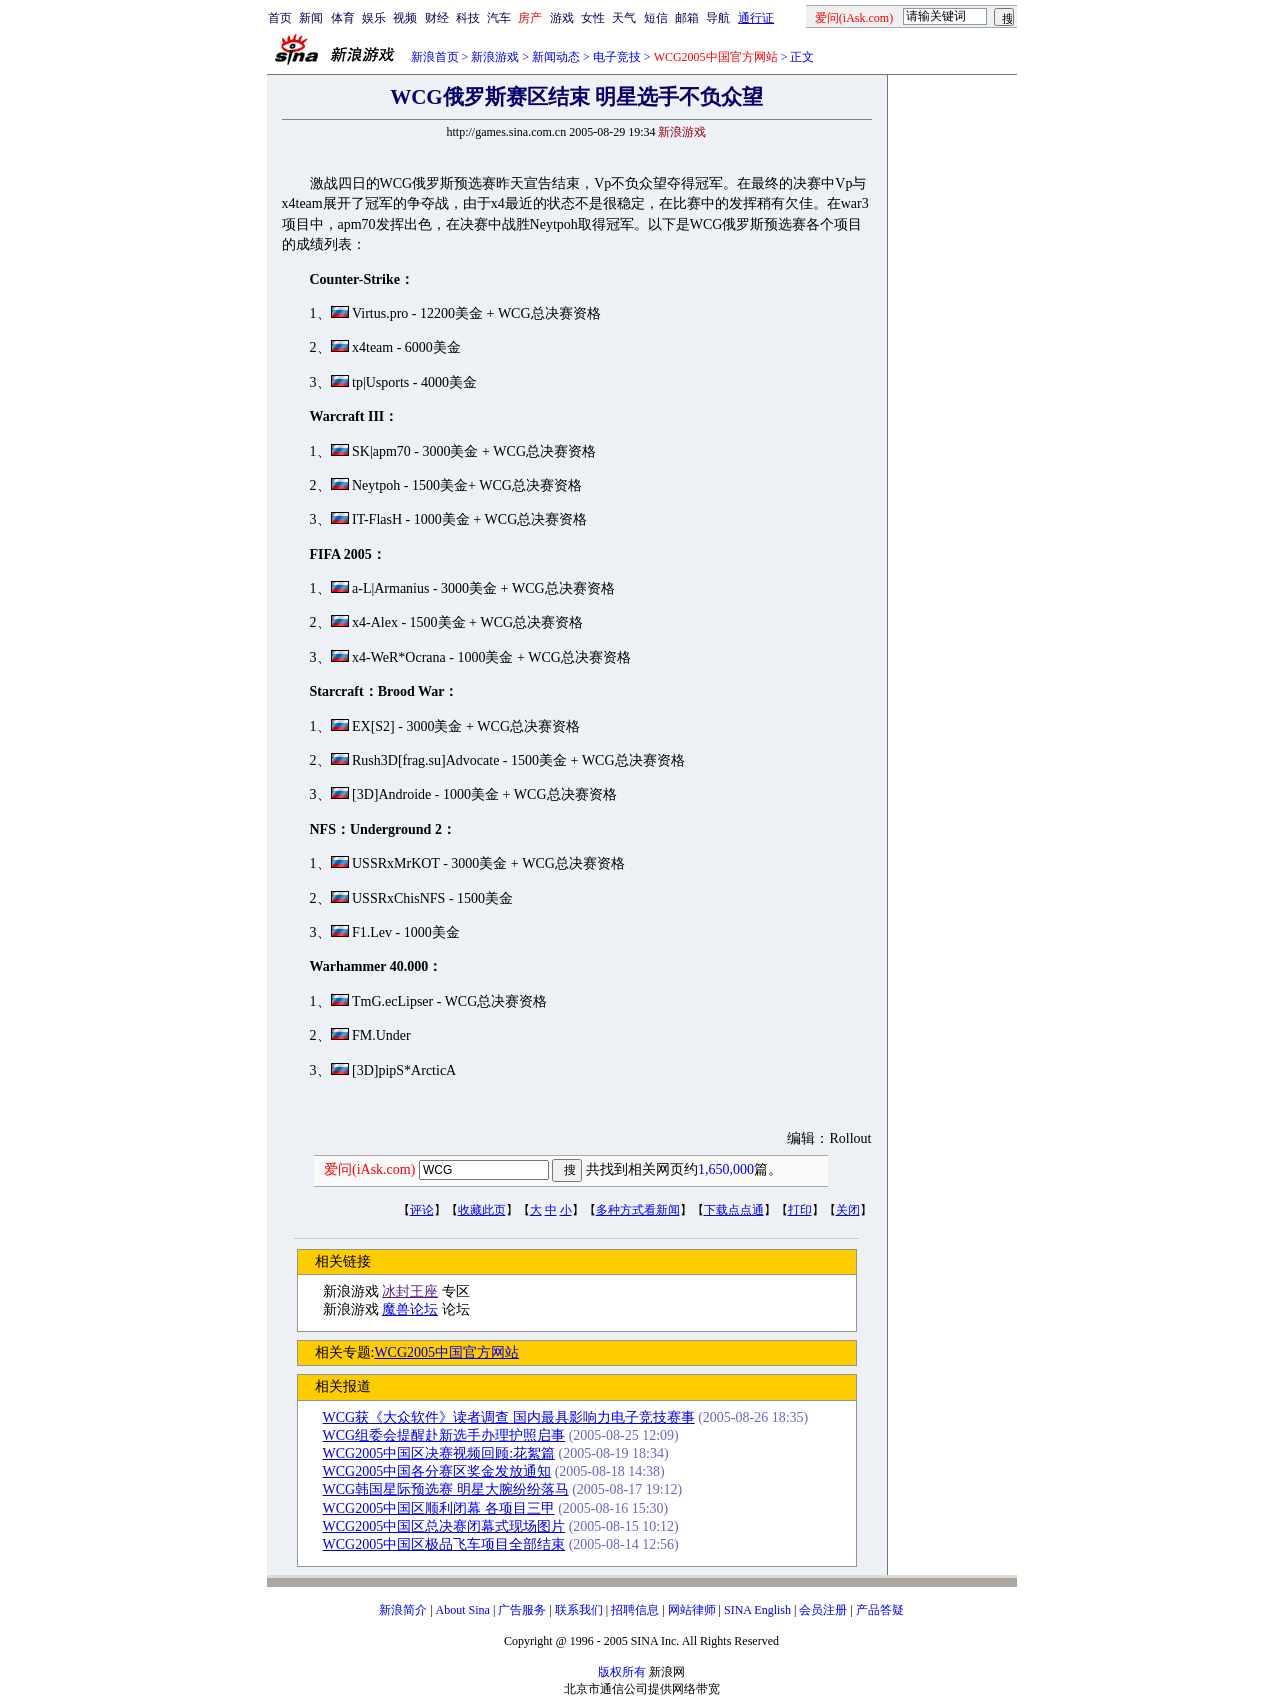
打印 (800, 1210)
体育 (343, 18)
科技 (468, 18)
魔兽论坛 (410, 1309)
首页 (280, 18)
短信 (656, 18)
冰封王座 (410, 1291)
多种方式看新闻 (638, 1210)
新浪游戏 (495, 57)
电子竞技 (617, 57)
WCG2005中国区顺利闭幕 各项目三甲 (439, 1508)
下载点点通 (734, 1210)
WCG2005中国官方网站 (446, 1352)
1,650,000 (726, 1169)
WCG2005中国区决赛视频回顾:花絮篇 (439, 1453)
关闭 (848, 1210)
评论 (422, 1210)
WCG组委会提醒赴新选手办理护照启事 (444, 1435)
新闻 (311, 18)
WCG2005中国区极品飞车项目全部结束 (444, 1544)
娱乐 (374, 18)
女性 (593, 18)
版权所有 (622, 1672)
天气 (624, 18)
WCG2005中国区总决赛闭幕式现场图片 (444, 1526)
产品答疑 (880, 1610)
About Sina (463, 1610)
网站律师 (692, 1610)
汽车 (499, 18)
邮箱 (687, 18)
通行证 (756, 18)
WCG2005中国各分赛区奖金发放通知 (437, 1471)
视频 (405, 18)
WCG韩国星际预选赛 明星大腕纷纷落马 (446, 1489)
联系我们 (579, 1610)
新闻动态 (556, 57)
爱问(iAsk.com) (369, 1169)
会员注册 (823, 1610)
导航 (718, 18)
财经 (437, 18)
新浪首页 (435, 57)
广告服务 (522, 1610)
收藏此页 (482, 1210)
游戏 (562, 18)
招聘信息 (635, 1610)
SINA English (757, 1610)
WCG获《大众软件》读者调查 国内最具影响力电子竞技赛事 (509, 1417)
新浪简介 (403, 1610)
